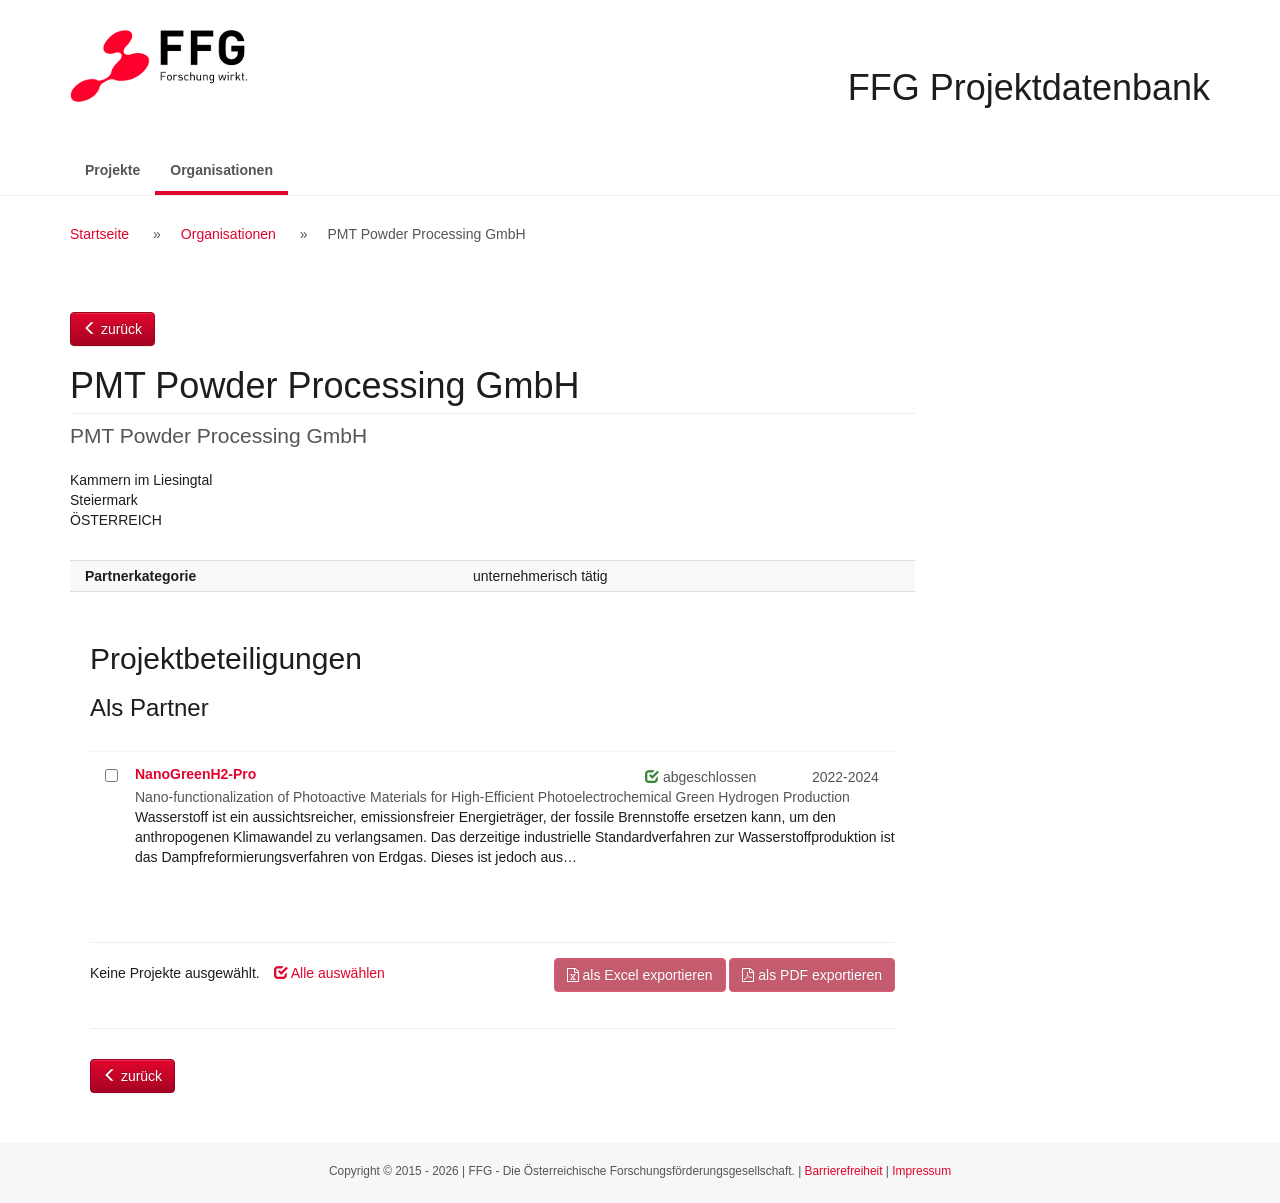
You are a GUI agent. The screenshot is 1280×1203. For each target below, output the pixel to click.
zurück (112, 329)
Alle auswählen (329, 973)
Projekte (112, 170)
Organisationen (229, 168)
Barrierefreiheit (844, 1171)
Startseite (99, 234)
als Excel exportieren (640, 975)
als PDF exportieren (812, 975)
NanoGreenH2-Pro (195, 774)
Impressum (921, 1171)
